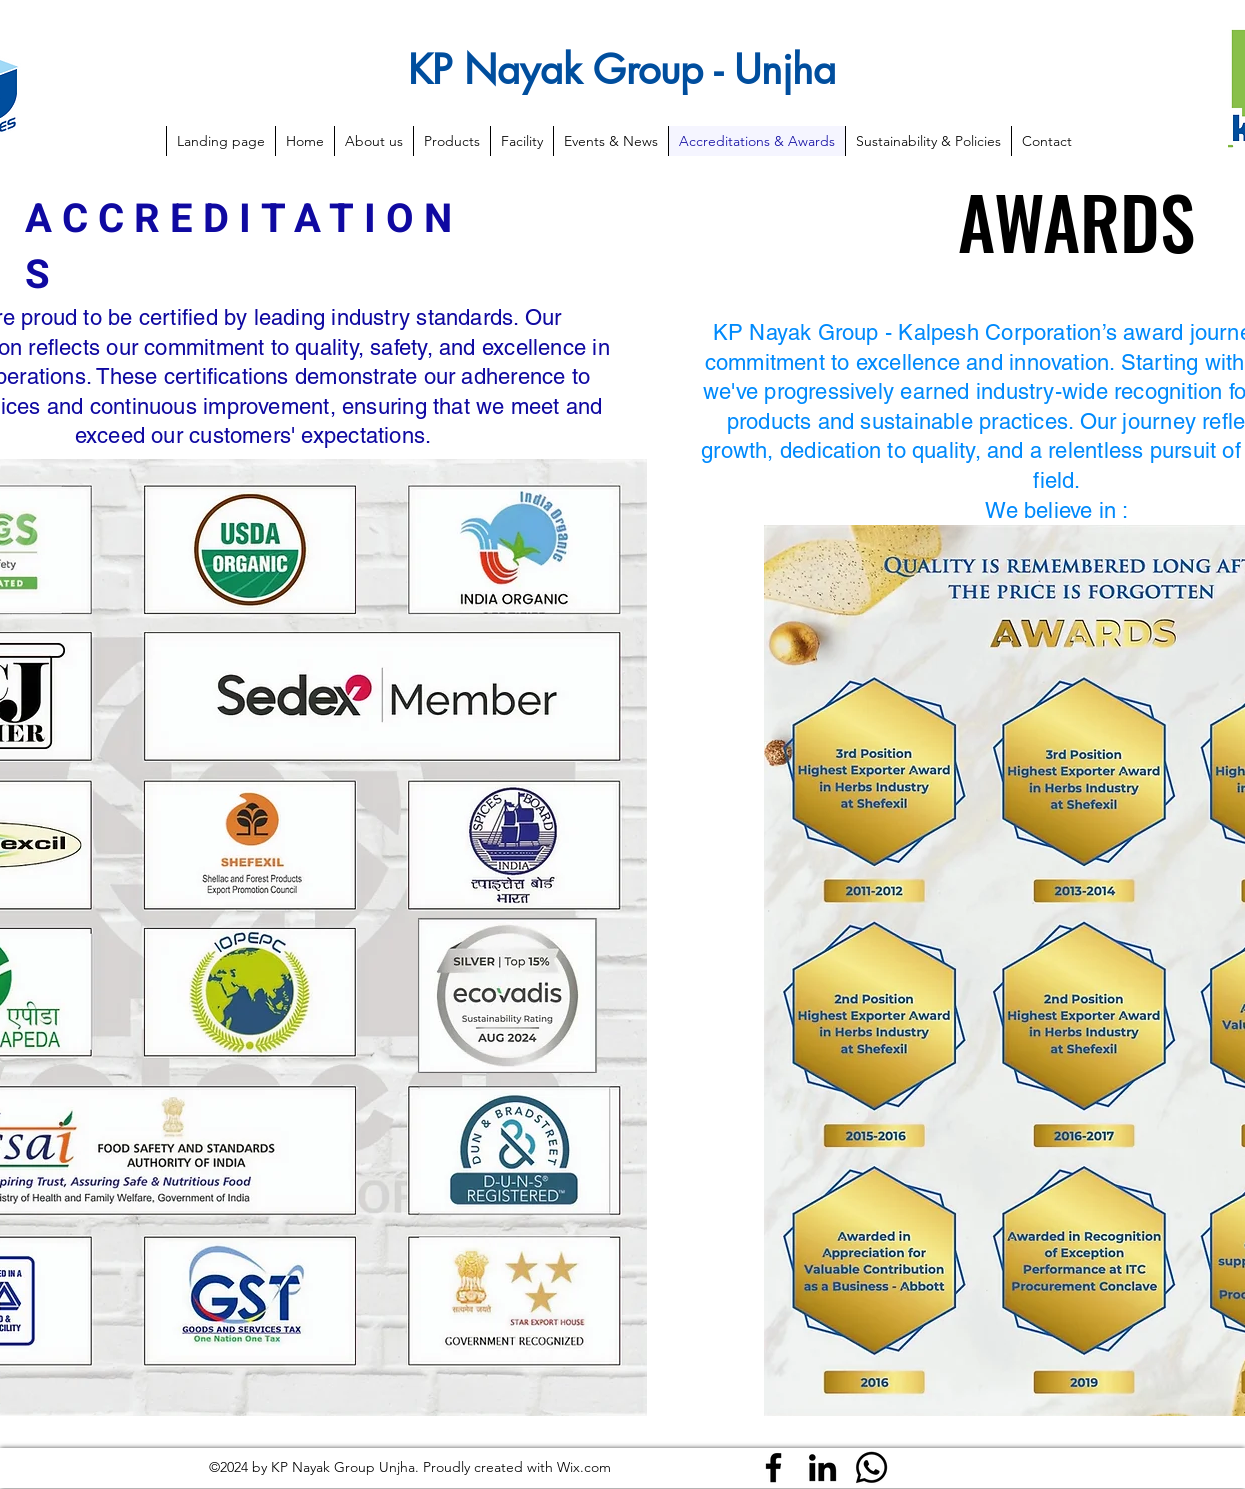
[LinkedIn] (822, 1467)
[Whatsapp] (871, 1467)
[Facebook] (773, 1467)
